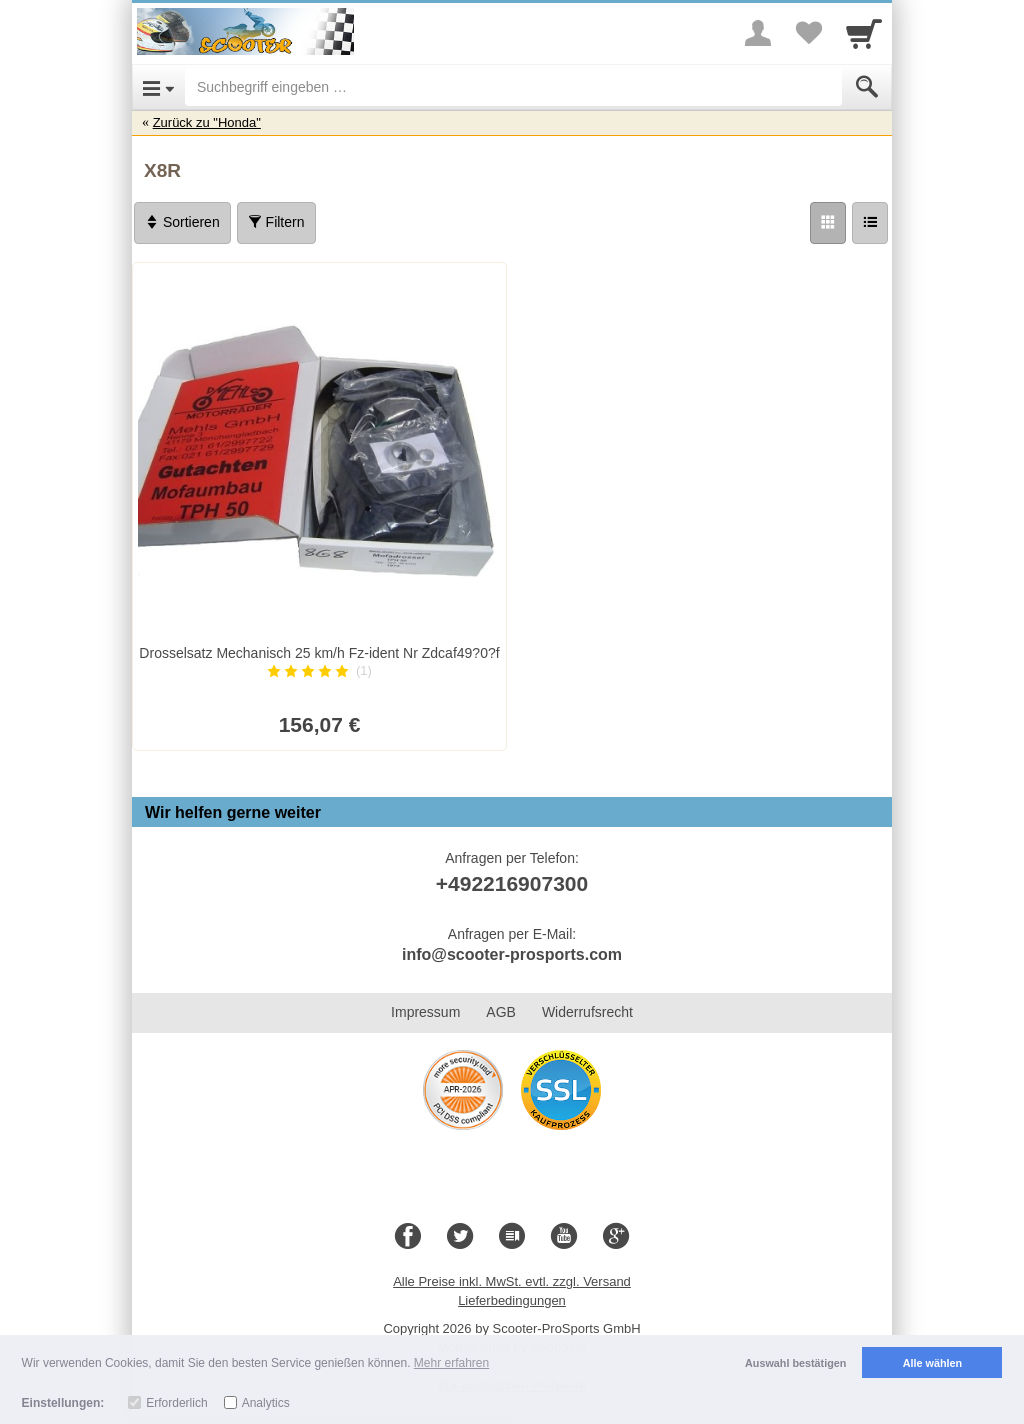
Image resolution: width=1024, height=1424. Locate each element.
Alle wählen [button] (932, 1363)
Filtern (276, 222)
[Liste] (870, 223)
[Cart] (864, 33)
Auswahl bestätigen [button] (795, 1363)
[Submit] (867, 87)
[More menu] (758, 33)
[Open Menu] (158, 87)
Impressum (425, 1012)
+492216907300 (512, 883)
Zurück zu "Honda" (207, 122)
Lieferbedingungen (512, 1300)
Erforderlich (176, 1403)
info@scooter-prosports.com (512, 954)
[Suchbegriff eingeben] (513, 87)
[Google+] (616, 1237)
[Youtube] (564, 1237)
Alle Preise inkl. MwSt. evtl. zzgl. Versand (512, 1281)
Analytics (266, 1403)
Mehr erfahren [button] (451, 1363)
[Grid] (828, 223)
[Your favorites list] (808, 33)
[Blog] (512, 1237)
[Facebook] (408, 1237)
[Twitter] (460, 1237)
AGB (501, 1012)
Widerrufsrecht (587, 1012)
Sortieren (182, 222)
